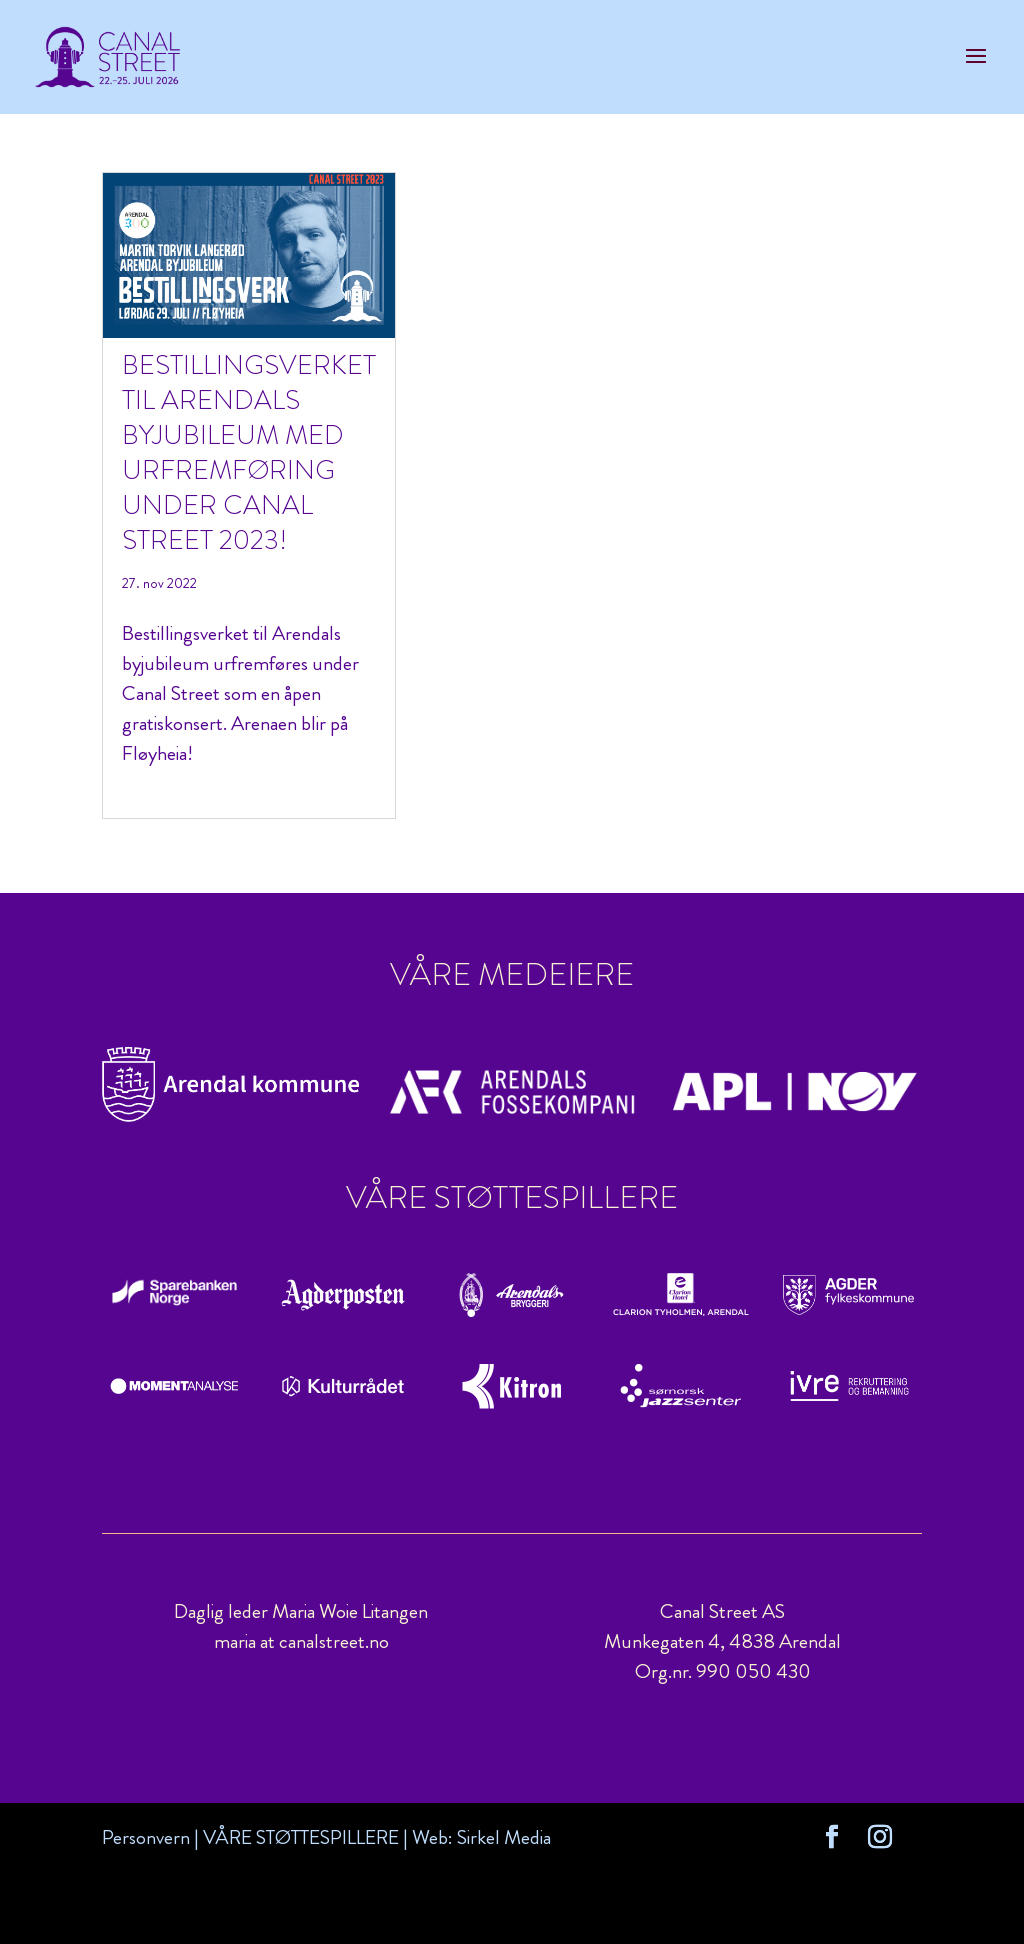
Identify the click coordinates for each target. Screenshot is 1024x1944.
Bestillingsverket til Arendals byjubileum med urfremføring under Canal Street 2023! (249, 452)
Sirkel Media (504, 1837)
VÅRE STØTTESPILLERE (301, 1837)
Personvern (146, 1837)
